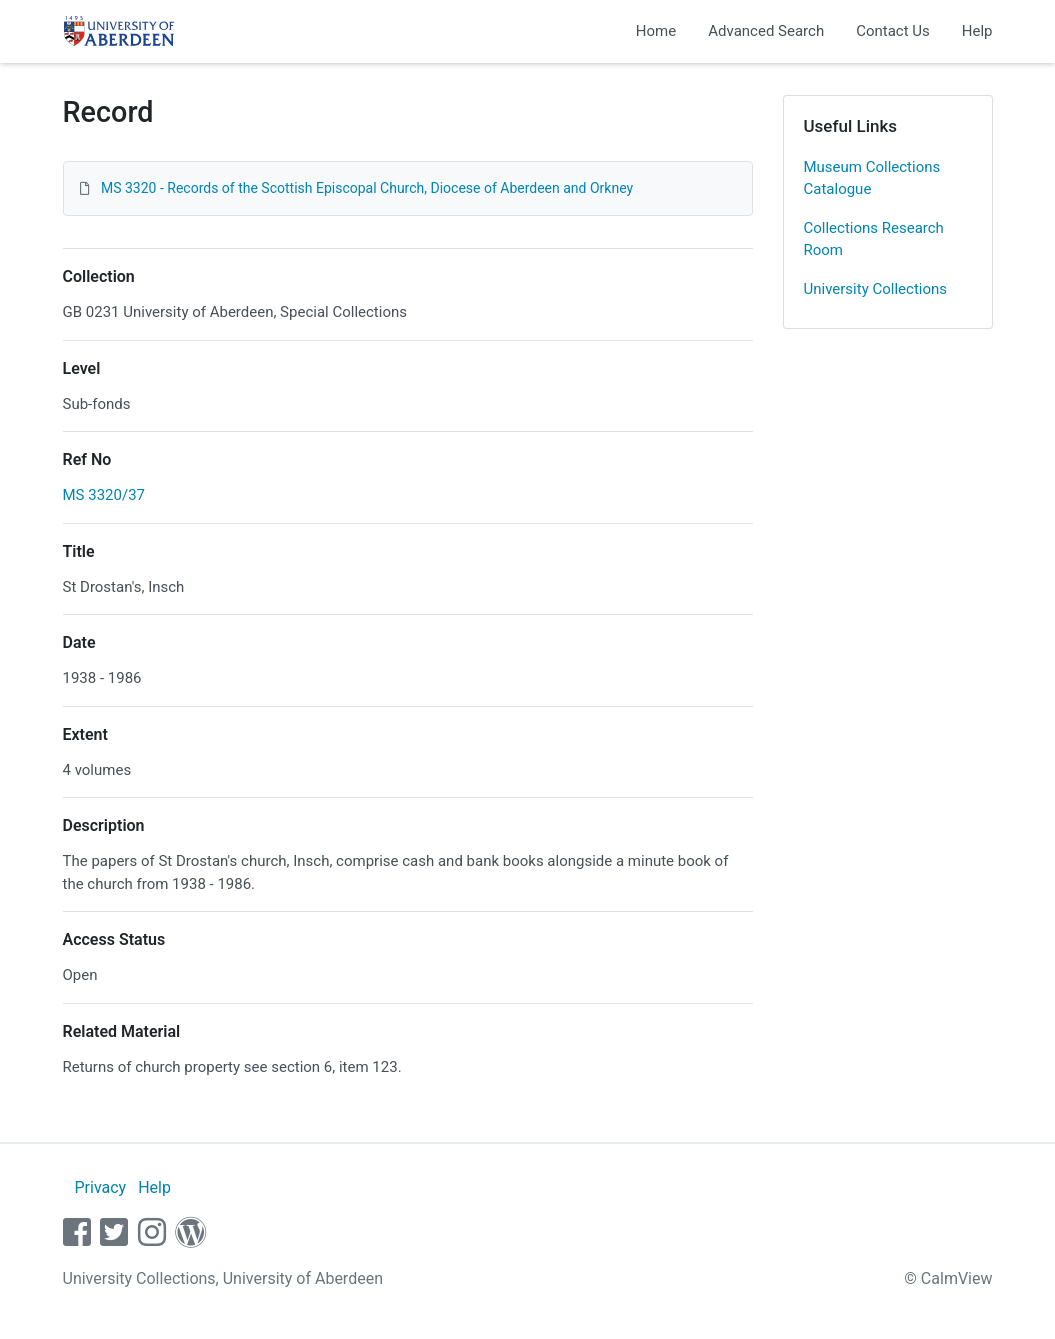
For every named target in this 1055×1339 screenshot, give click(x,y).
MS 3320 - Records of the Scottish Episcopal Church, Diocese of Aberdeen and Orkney (367, 188)
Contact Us (893, 31)
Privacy (100, 1187)
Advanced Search (766, 31)
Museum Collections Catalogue (872, 178)
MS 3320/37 (104, 495)
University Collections (876, 289)
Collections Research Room (874, 239)
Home (656, 31)
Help (977, 31)
